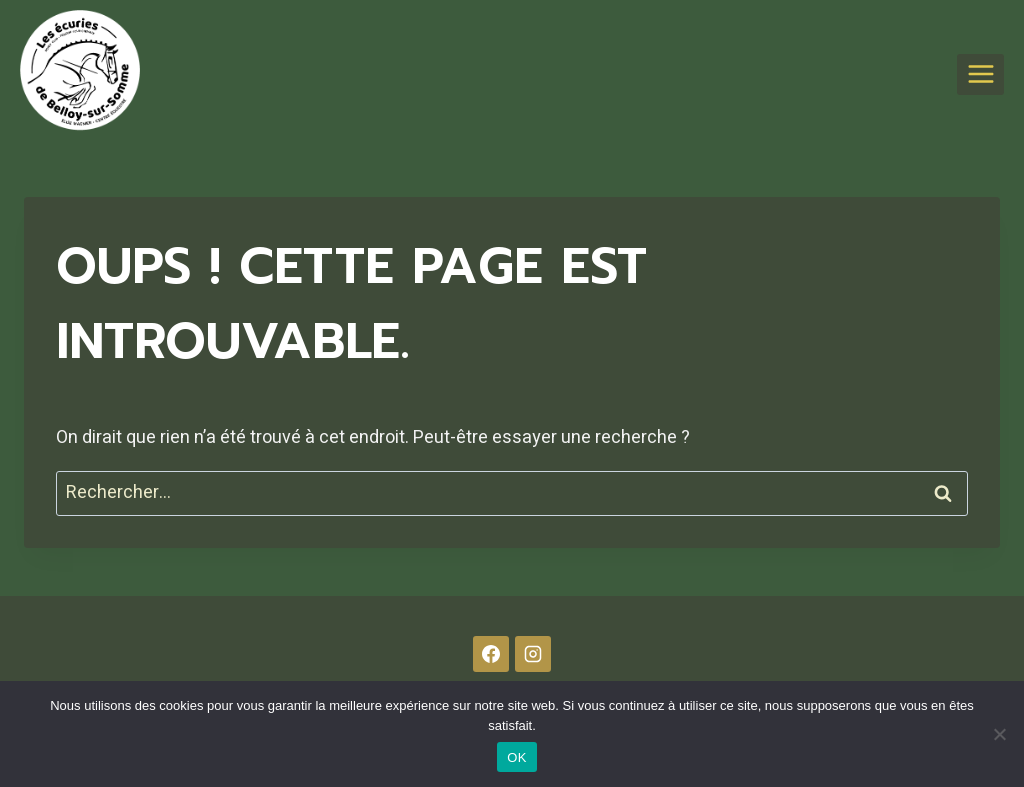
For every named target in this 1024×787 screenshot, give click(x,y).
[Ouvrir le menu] (980, 74)
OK (516, 757)
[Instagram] (533, 654)
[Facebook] (491, 654)
